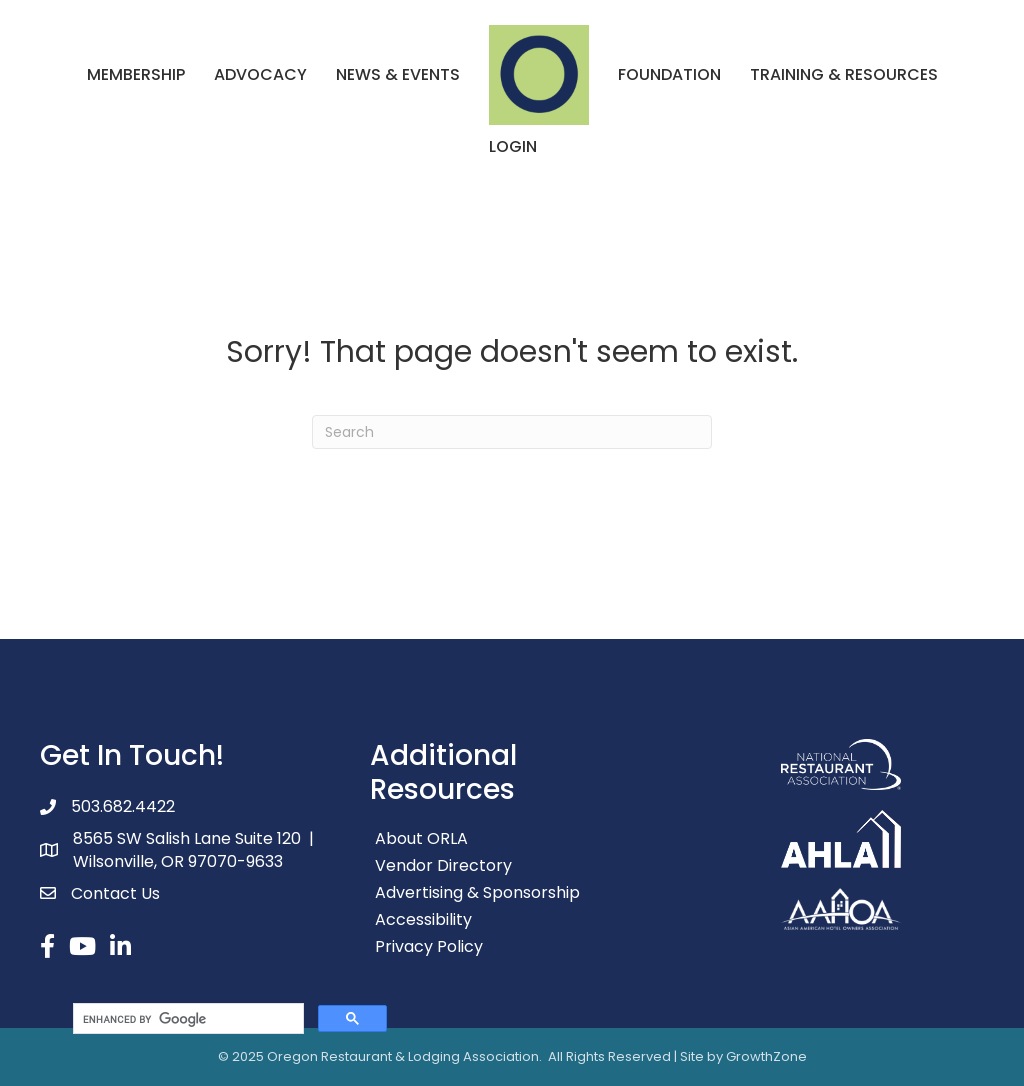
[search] (186, 1019)
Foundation (669, 74)
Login (513, 146)
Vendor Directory (443, 865)
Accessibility (423, 919)
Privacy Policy (429, 946)
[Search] (512, 432)
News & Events (398, 74)
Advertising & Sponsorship (477, 892)
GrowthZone (766, 1056)
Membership (136, 74)
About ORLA (421, 838)
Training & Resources (844, 74)
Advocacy (260, 74)
